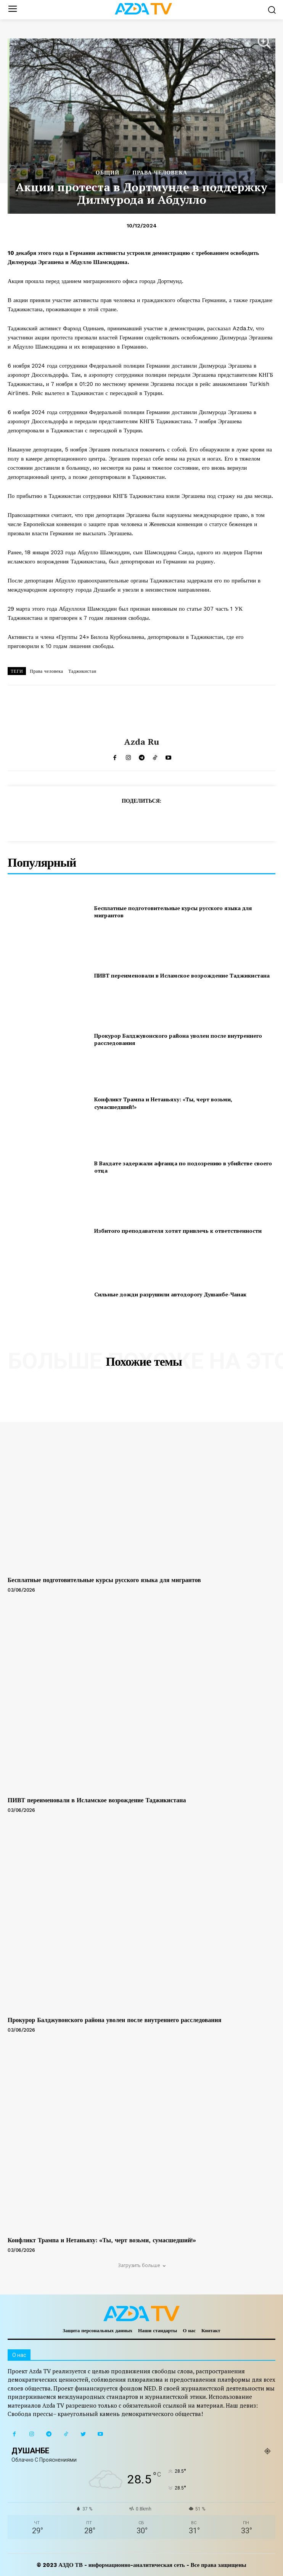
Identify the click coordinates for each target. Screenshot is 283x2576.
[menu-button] (12, 9)
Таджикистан (82, 671)
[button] (271, 9)
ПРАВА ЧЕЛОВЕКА (159, 172)
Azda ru (141, 742)
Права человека (46, 671)
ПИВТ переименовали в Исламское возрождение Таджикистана (182, 975)
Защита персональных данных (97, 2330)
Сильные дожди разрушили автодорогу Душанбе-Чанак (170, 1294)
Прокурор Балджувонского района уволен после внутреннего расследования (114, 2020)
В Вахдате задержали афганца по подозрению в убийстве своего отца (183, 1167)
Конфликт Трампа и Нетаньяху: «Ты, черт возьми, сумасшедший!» (102, 2240)
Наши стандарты (157, 2330)
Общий (107, 172)
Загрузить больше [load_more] (142, 2265)
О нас (189, 2330)
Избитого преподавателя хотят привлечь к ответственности (178, 1230)
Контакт (210, 2330)
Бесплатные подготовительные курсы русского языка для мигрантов (104, 1580)
